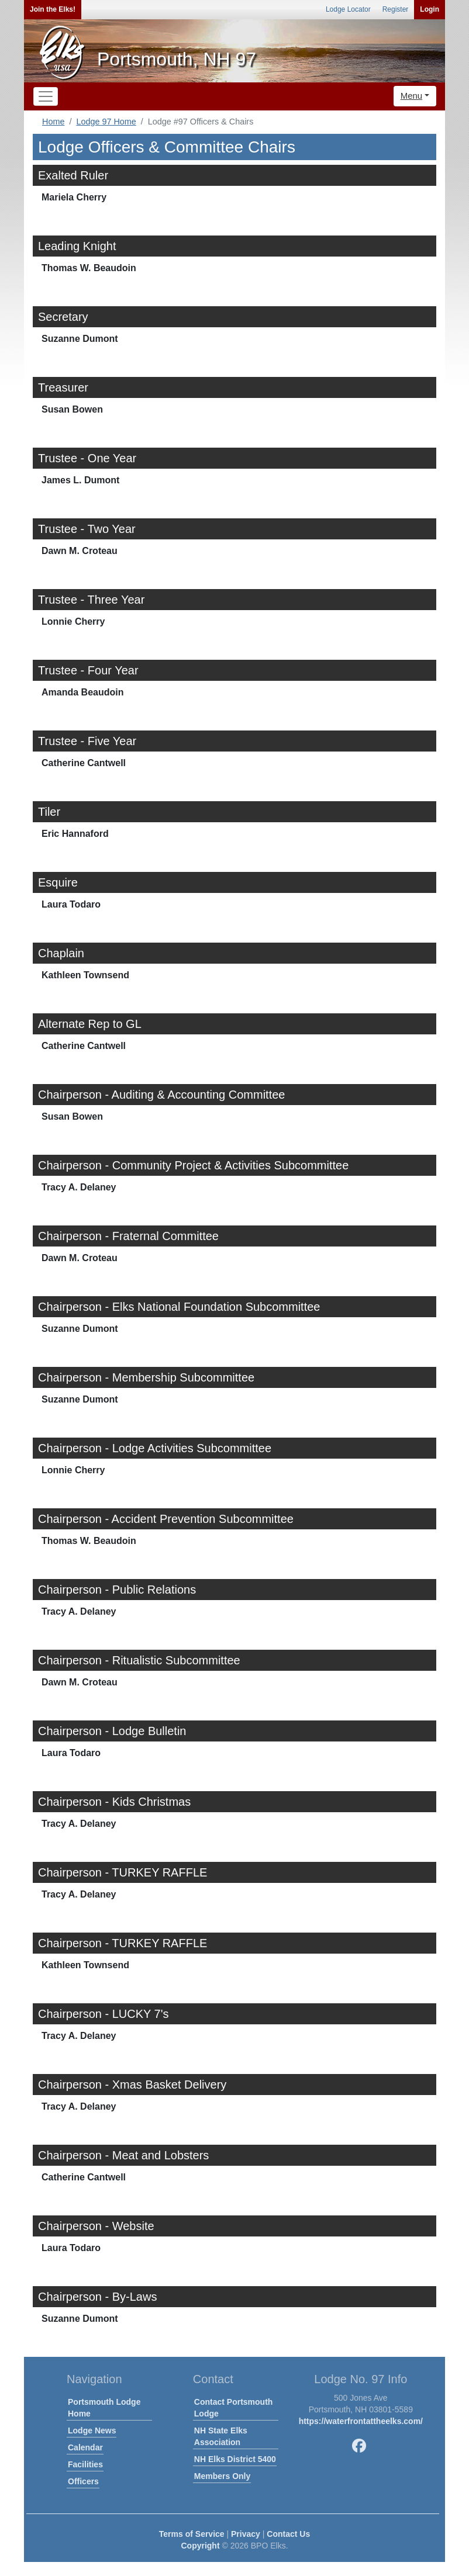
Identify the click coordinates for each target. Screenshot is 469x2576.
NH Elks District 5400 (235, 2459)
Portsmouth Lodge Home (104, 2407)
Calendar (85, 2447)
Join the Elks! (52, 9)
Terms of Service (192, 2534)
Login (429, 9)
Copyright (200, 2545)
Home (53, 121)
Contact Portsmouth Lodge (233, 2407)
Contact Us (288, 2534)
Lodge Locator (348, 9)
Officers (83, 2481)
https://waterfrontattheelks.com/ (361, 2421)
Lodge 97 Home (106, 121)
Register (395, 9)
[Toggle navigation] (45, 96)
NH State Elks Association (220, 2436)
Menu (412, 96)
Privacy (245, 2534)
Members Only (222, 2476)
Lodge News (92, 2430)
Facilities (85, 2464)
